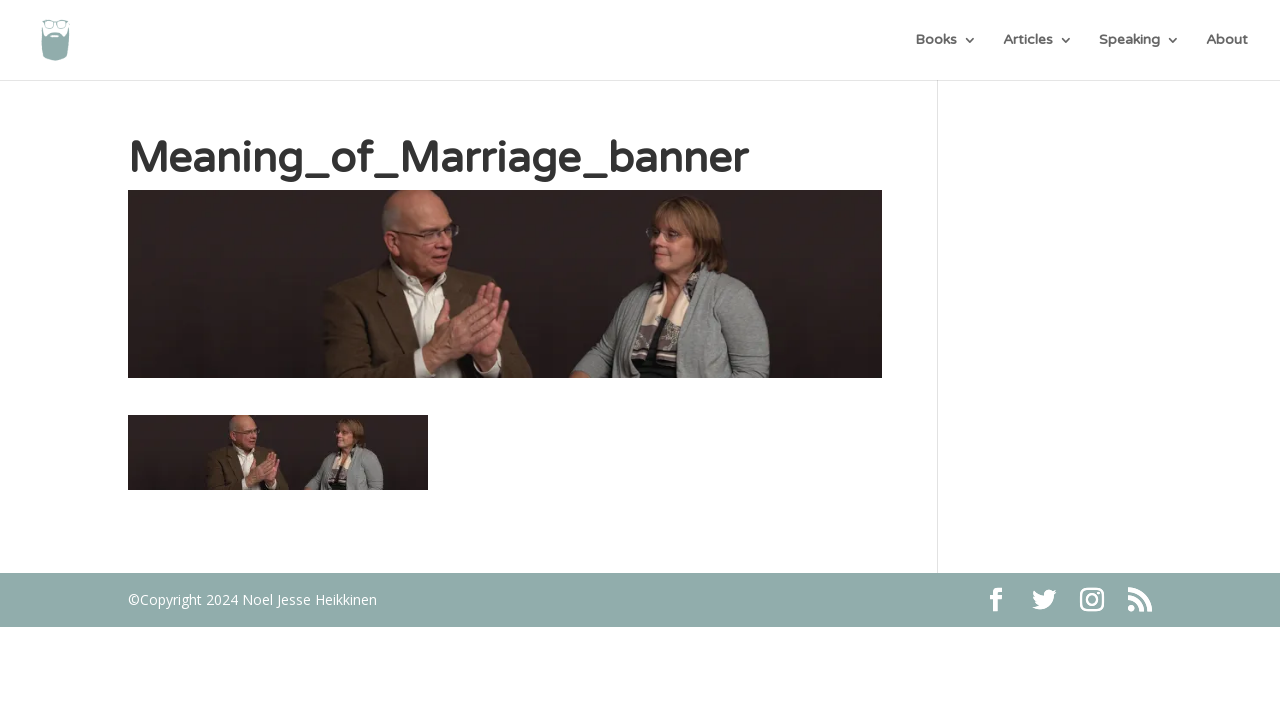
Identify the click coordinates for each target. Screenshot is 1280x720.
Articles (1028, 40)
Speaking (1129, 40)
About (1227, 40)
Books (936, 40)
